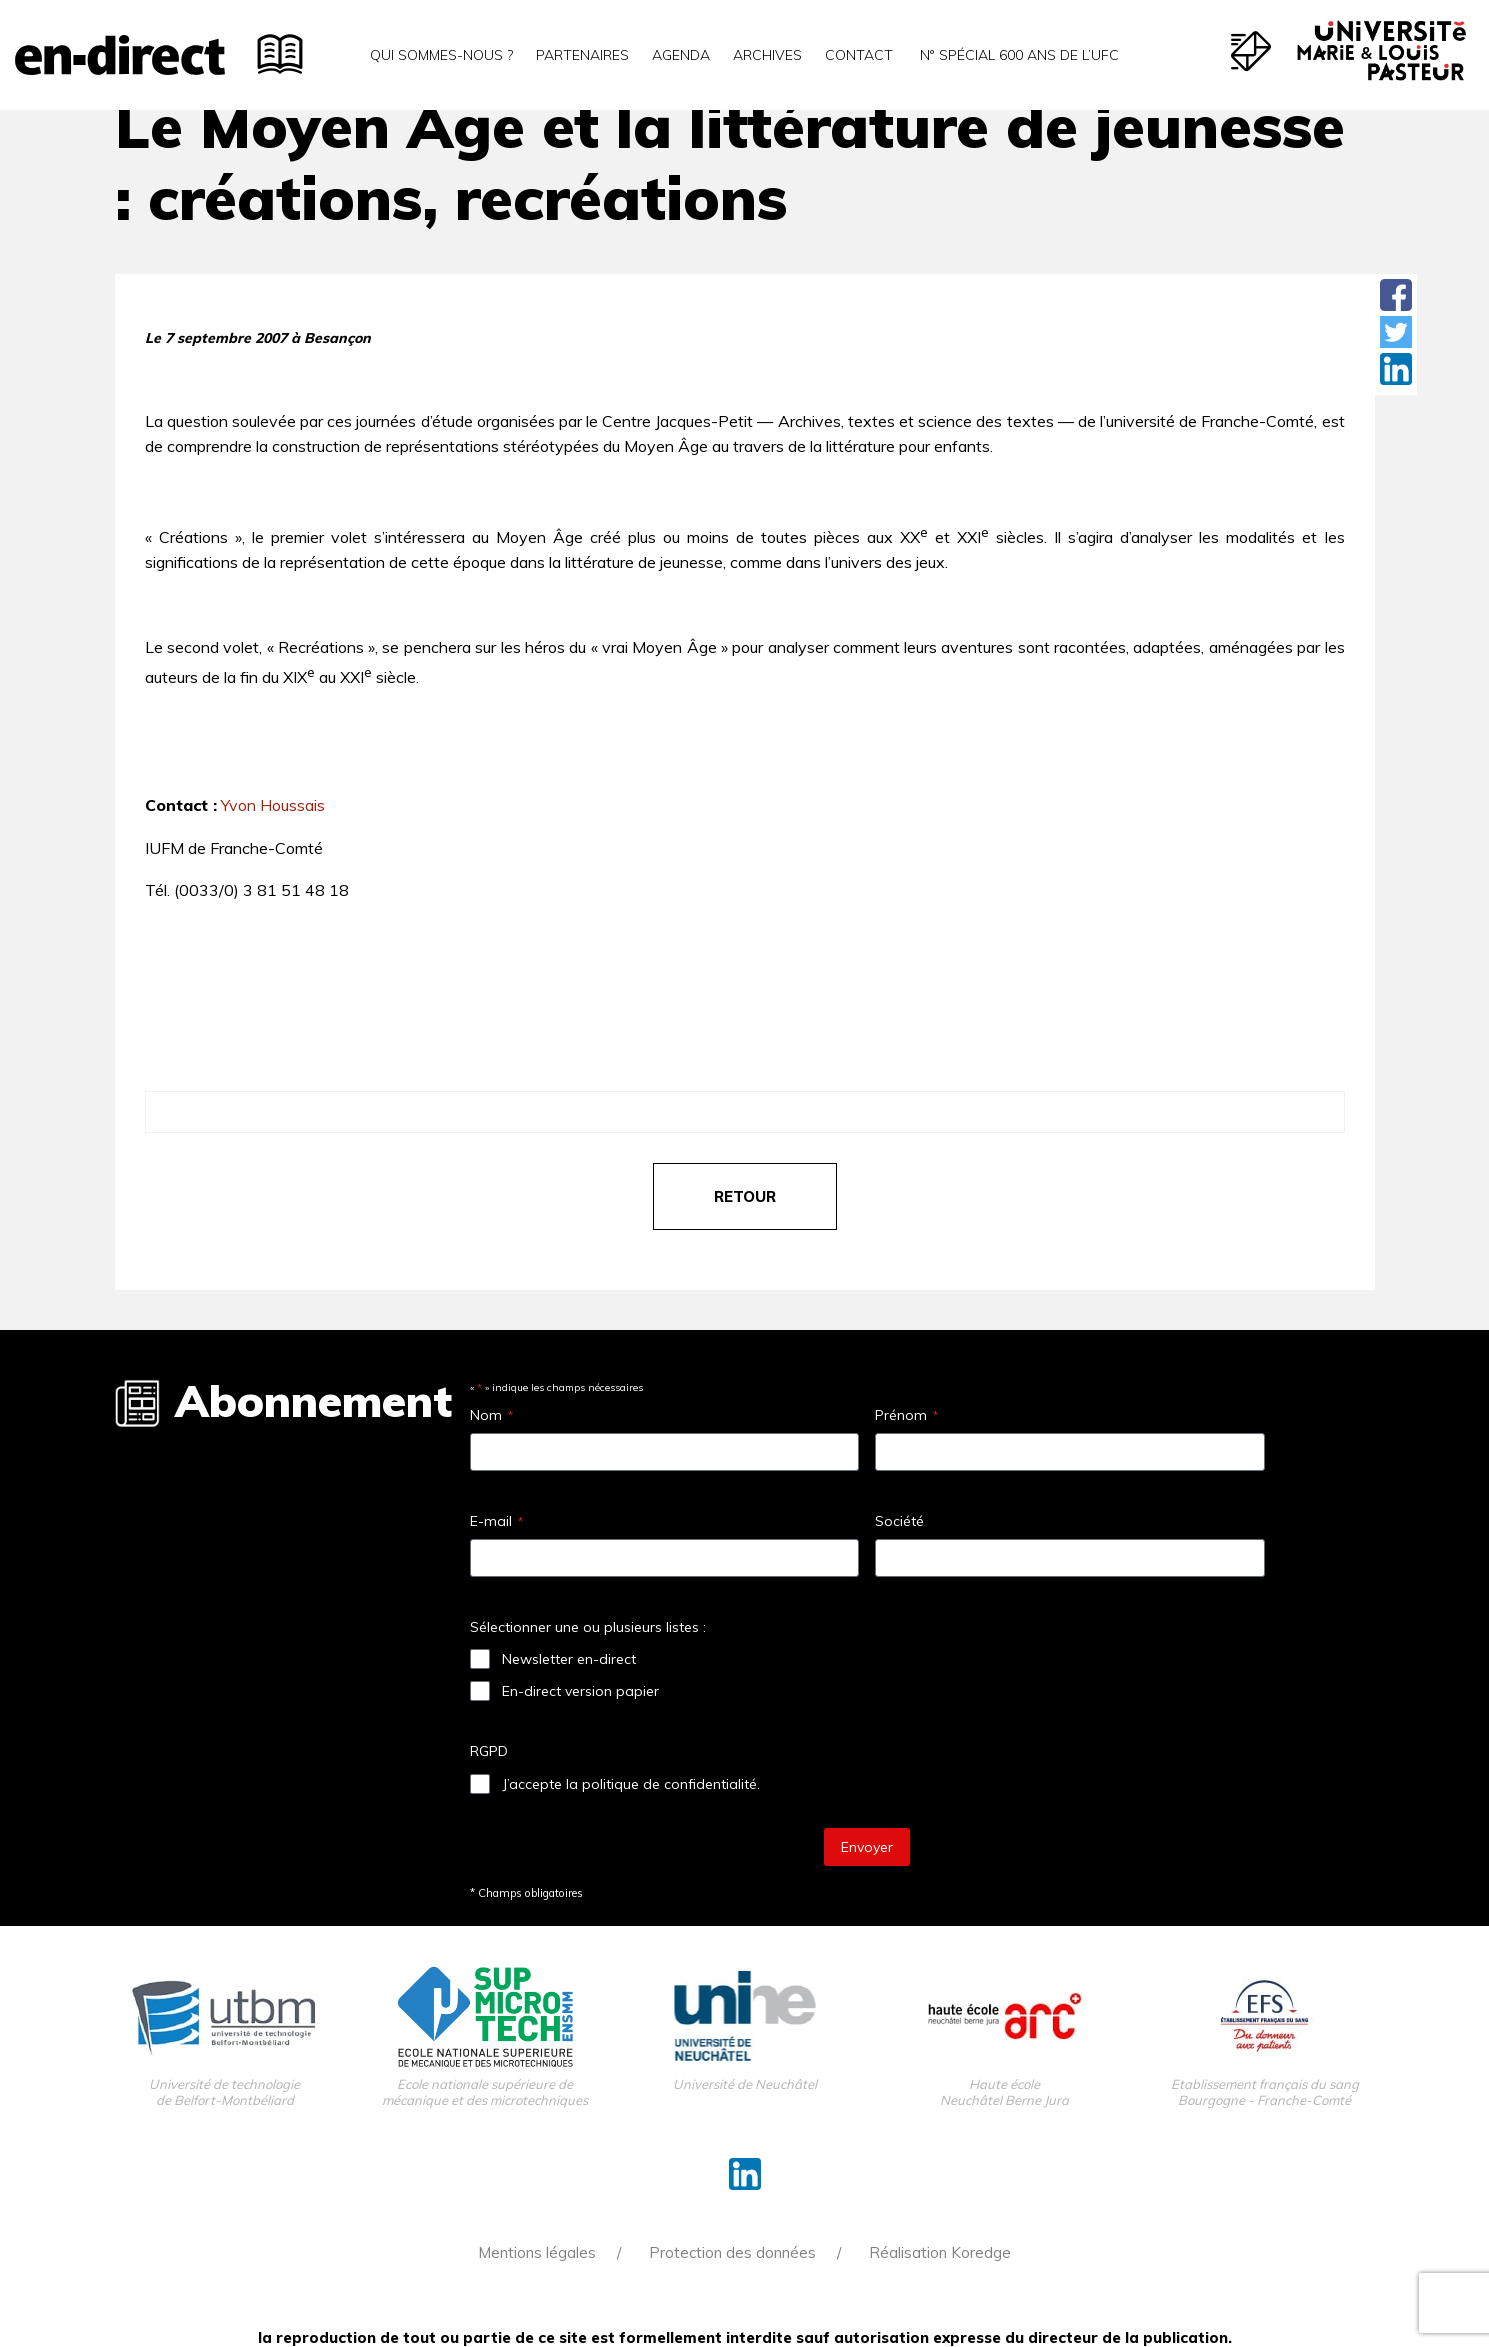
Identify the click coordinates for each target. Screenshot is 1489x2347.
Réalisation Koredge (940, 2252)
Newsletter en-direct (569, 1659)
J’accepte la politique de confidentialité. (631, 1784)
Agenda (681, 55)
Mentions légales (537, 2252)
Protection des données (732, 2252)
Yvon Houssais (273, 805)
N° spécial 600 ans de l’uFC (1017, 55)
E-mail (496, 1521)
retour (745, 1196)
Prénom (906, 1415)
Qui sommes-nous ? (441, 55)
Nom (491, 1415)
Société (899, 1521)
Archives (767, 55)
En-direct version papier (580, 1691)
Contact (859, 55)
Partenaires (582, 55)
